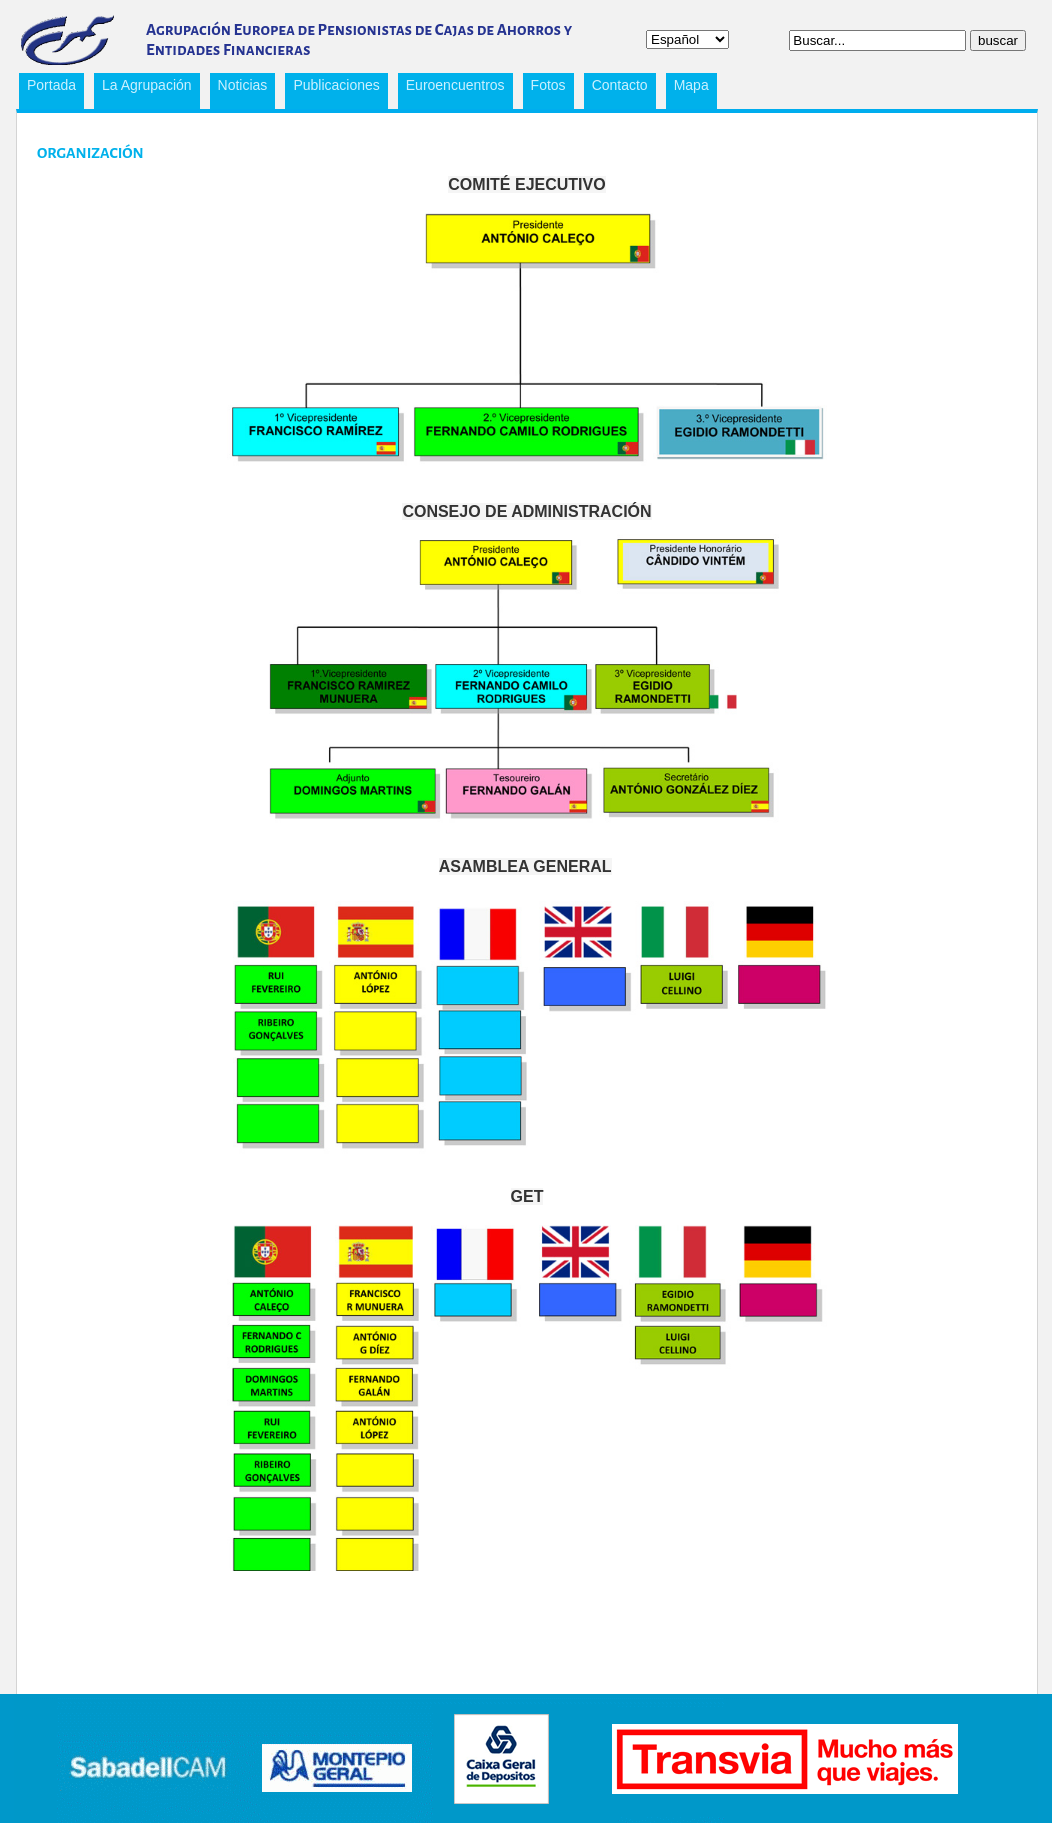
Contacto (620, 85)
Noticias (243, 85)
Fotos (548, 85)
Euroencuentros (451, 88)
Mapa (691, 85)
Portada (51, 85)
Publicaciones (332, 88)
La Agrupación (143, 88)
